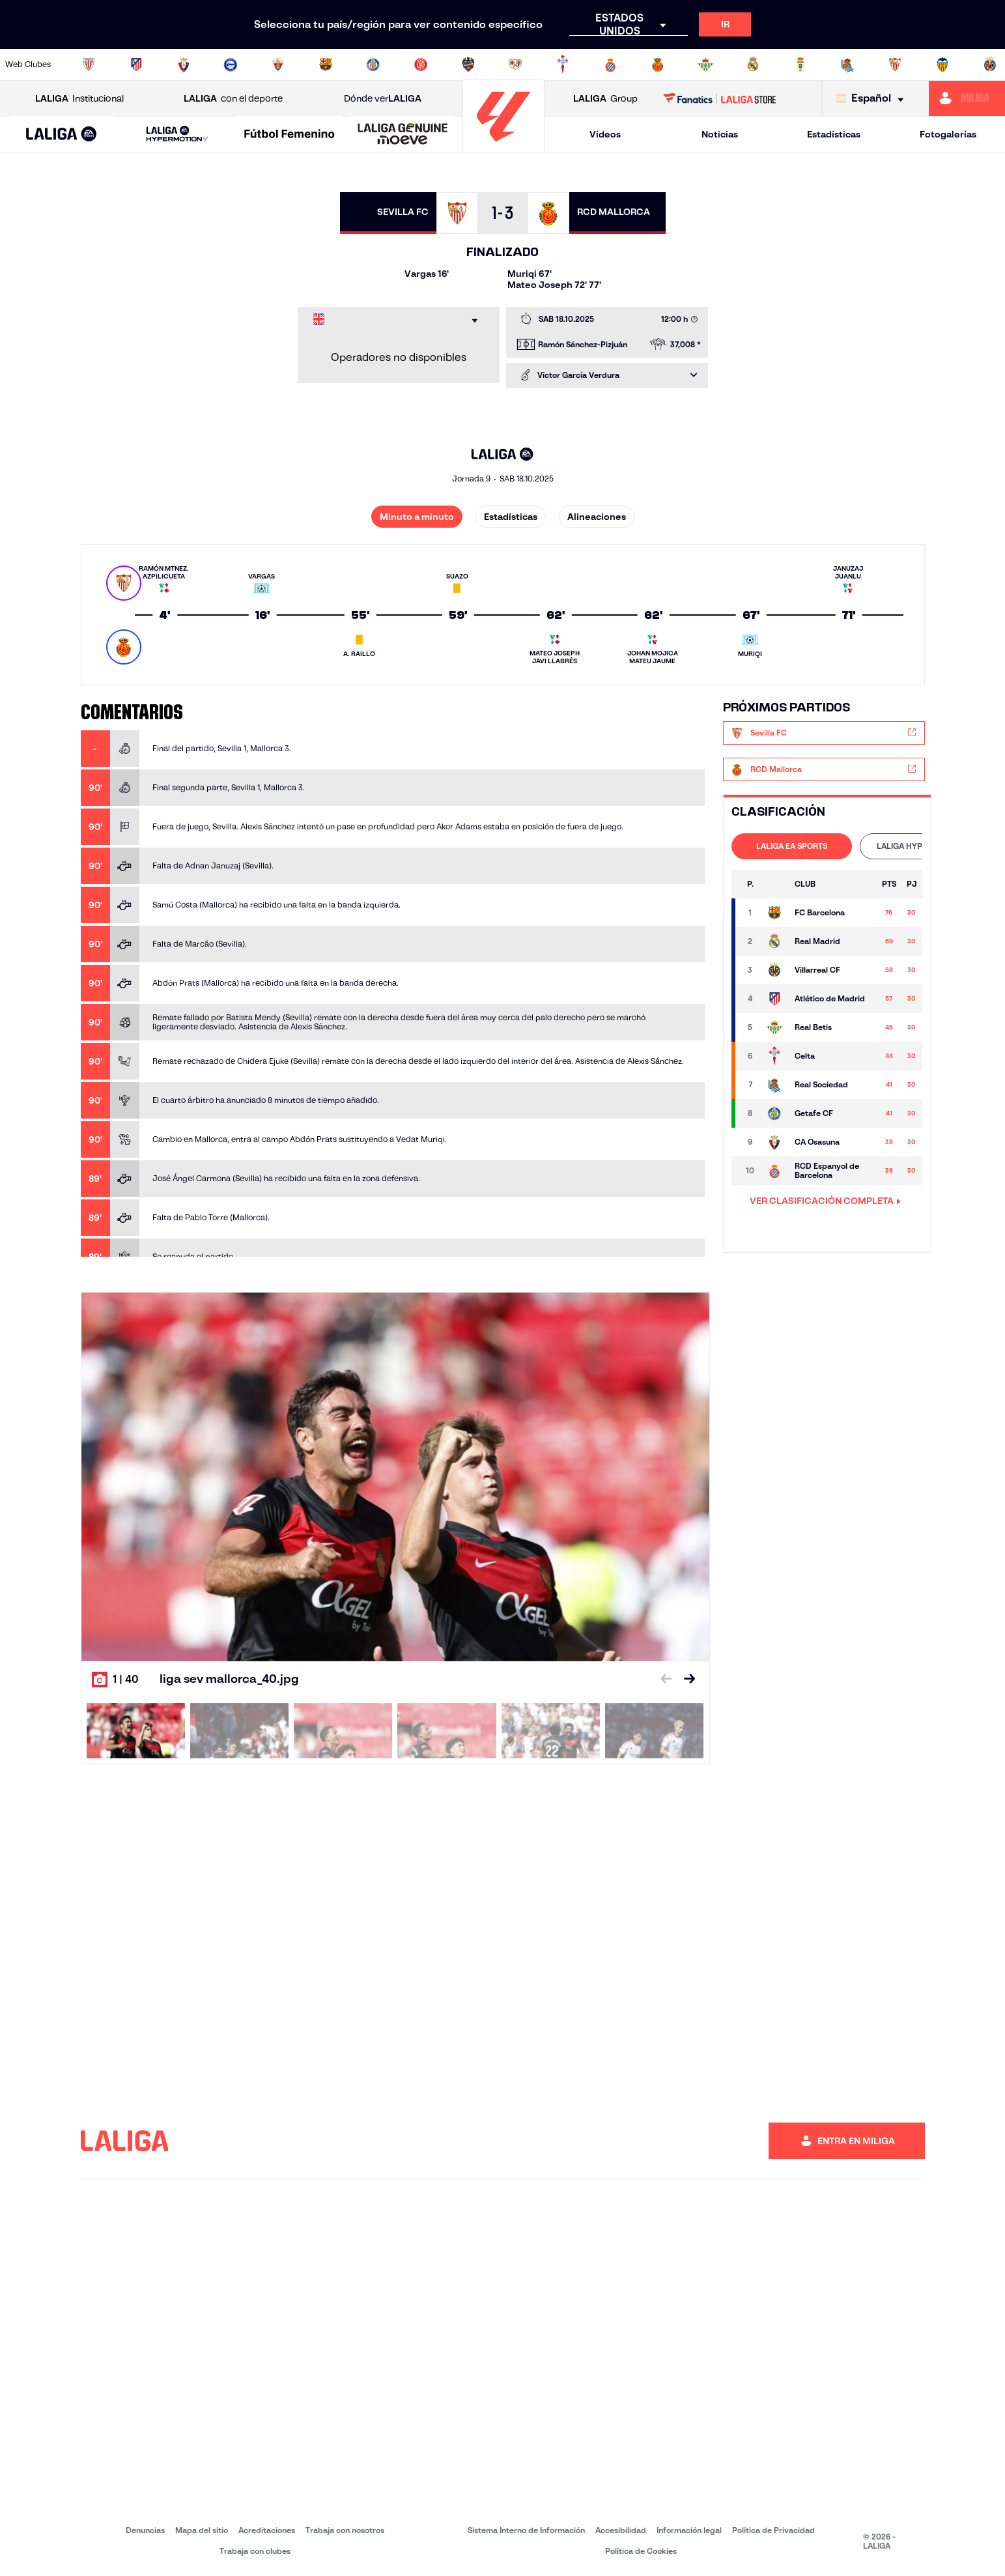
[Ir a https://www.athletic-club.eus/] (88, 64)
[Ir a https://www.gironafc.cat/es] (421, 64)
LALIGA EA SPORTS (791, 846)
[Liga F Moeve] (290, 135)
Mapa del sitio (201, 2530)
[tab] (791, 846)
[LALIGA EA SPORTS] (61, 135)
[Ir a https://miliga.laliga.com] (967, 98)
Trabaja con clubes (254, 2551)
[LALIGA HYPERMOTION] (176, 134)
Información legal (689, 2530)
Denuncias (145, 2530)
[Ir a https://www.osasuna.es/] (183, 64)
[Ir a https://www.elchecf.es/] (278, 64)
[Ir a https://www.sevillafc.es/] (895, 64)
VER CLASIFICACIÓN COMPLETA (825, 1200)
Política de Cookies (641, 2551)
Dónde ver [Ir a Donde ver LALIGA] (382, 98)
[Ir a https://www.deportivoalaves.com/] (230, 64)
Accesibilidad (620, 2530)
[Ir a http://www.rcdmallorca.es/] (658, 64)
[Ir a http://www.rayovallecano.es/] (515, 64)
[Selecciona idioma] (873, 98)
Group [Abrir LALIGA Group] (605, 98)
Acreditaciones (266, 2530)
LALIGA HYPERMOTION (920, 846)
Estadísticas (833, 134)
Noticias (719, 134)
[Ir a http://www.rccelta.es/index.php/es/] (563, 64)
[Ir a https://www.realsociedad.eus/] (847, 64)
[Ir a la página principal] (503, 146)
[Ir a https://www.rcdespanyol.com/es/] (610, 64)
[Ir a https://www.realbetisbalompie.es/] (705, 64)
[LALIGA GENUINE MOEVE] (402, 135)
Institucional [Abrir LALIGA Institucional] (79, 98)
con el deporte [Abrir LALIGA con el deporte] (233, 98)
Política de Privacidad (773, 2530)
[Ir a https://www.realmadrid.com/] (753, 64)
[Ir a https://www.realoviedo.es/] (800, 64)
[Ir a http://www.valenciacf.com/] (942, 64)
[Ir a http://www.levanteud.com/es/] (468, 64)
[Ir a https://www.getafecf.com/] (373, 64)
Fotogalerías (948, 134)
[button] (61, 134)
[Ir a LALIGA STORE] (719, 98)
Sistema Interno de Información (526, 2530)
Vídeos (605, 134)
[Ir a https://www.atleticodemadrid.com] (136, 64)
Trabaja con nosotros (344, 2530)
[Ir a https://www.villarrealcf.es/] (990, 64)
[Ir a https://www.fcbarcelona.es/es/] (325, 64)
